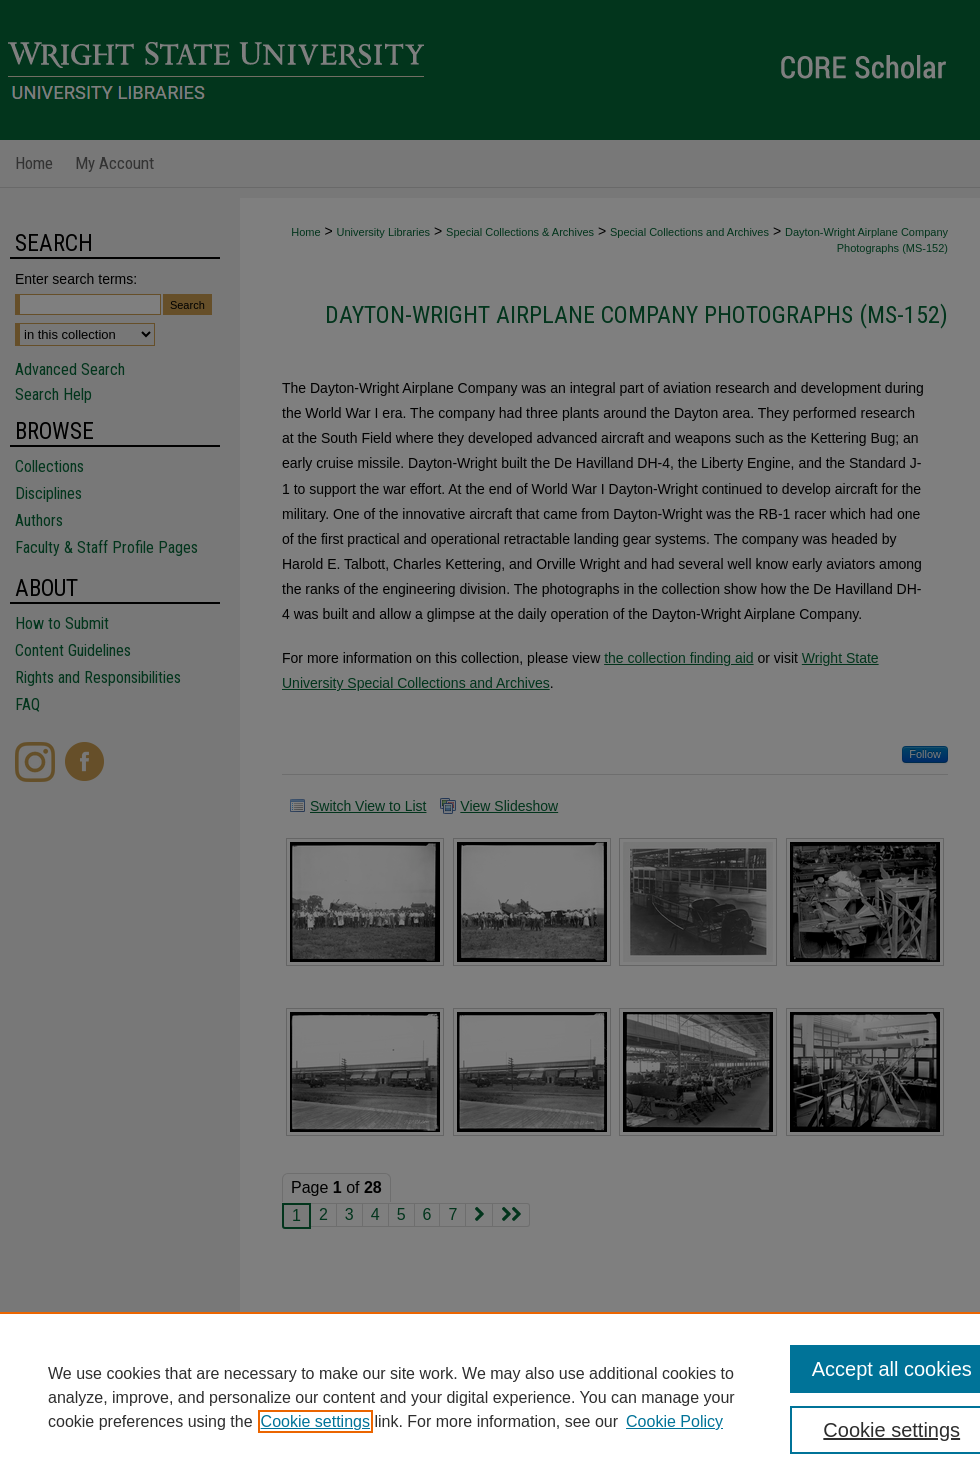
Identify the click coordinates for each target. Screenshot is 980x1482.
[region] (490, 1397)
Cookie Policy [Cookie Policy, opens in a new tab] (674, 1421)
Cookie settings (315, 1421)
